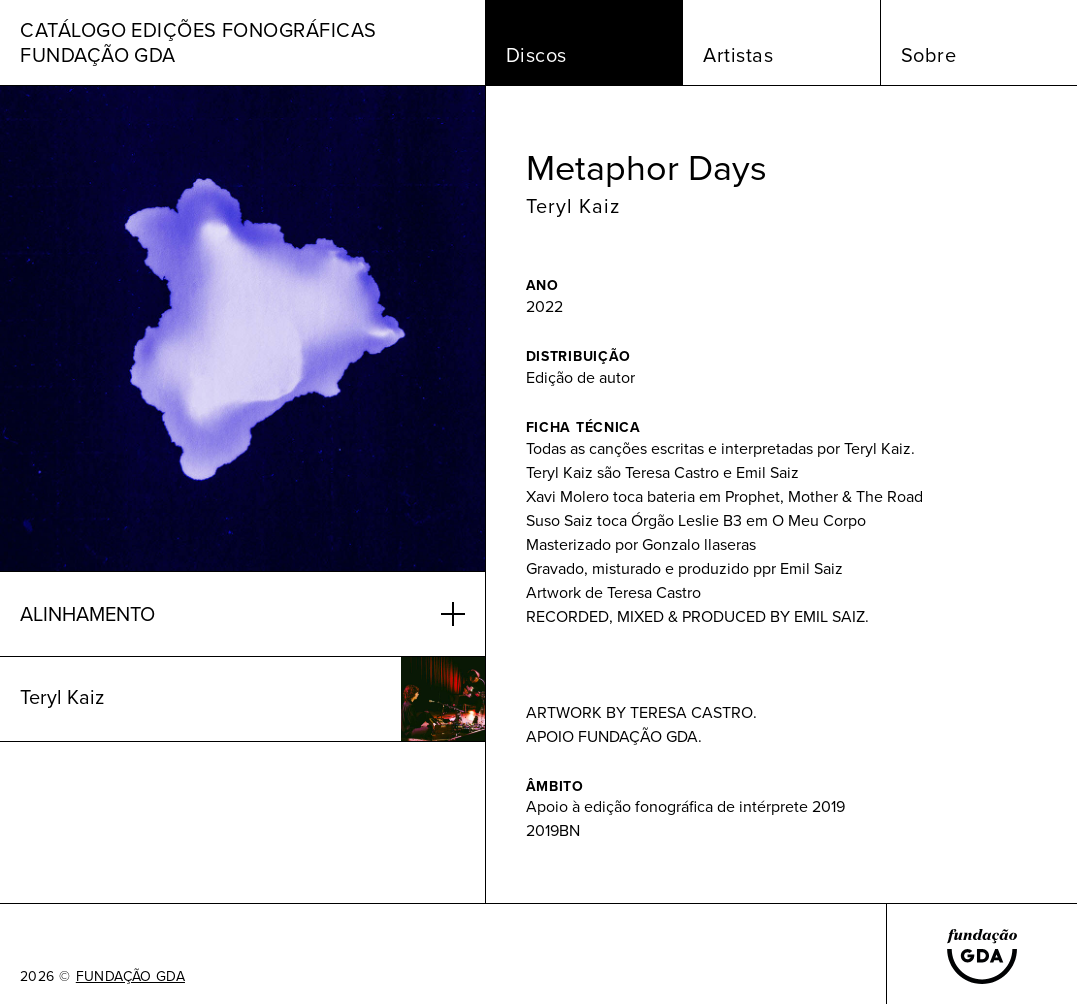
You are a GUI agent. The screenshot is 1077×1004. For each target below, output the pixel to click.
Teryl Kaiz (573, 206)
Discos (536, 55)
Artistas (738, 55)
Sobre (929, 55)
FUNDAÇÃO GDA (130, 977)
